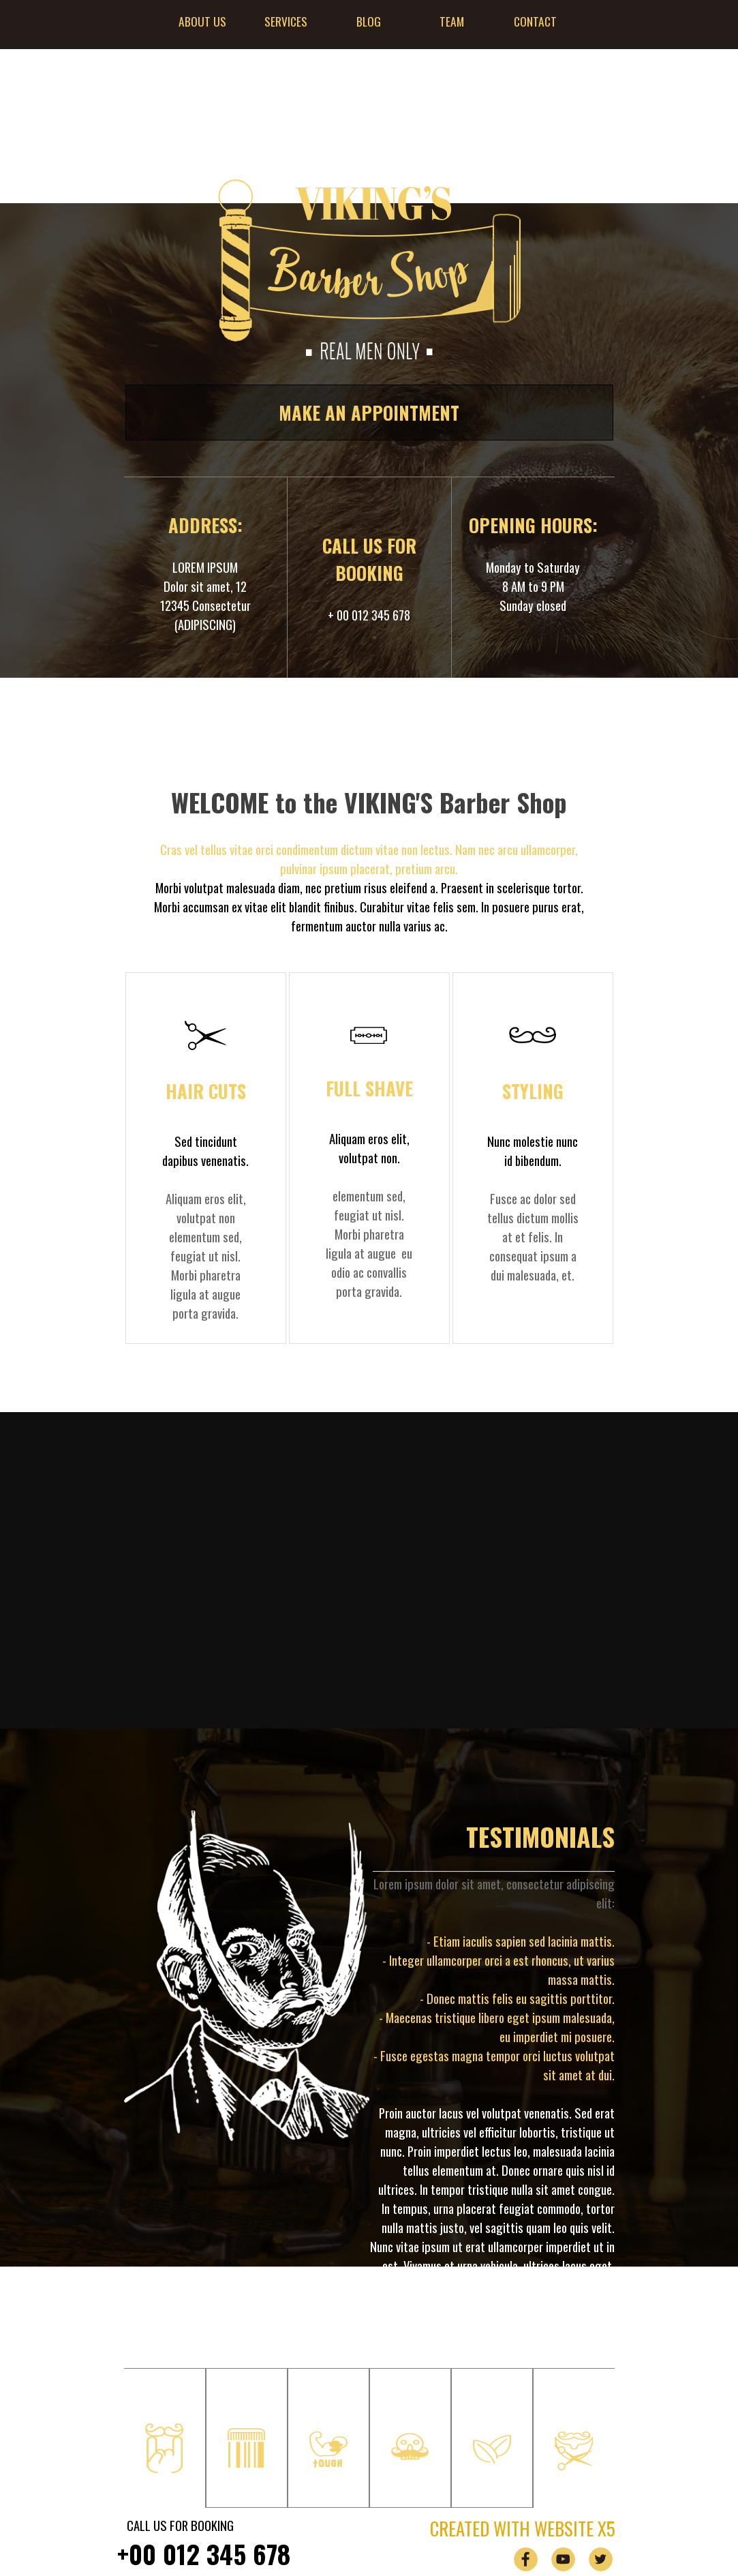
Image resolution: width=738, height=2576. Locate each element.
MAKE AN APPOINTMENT (369, 412)
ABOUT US (202, 21)
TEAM (452, 21)
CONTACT (535, 21)
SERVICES (285, 21)
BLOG (368, 21)
